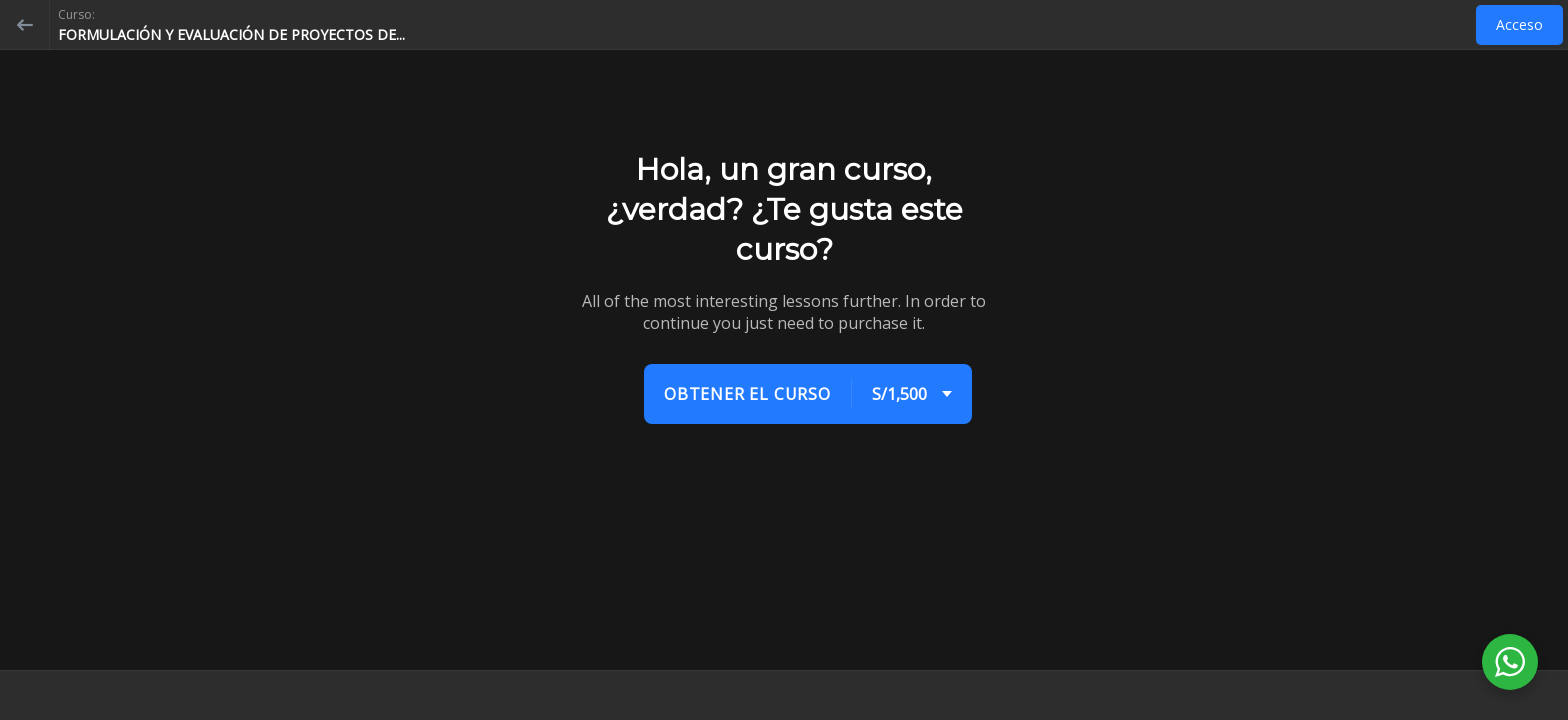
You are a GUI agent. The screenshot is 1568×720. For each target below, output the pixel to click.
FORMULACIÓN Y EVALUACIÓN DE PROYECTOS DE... (231, 34)
